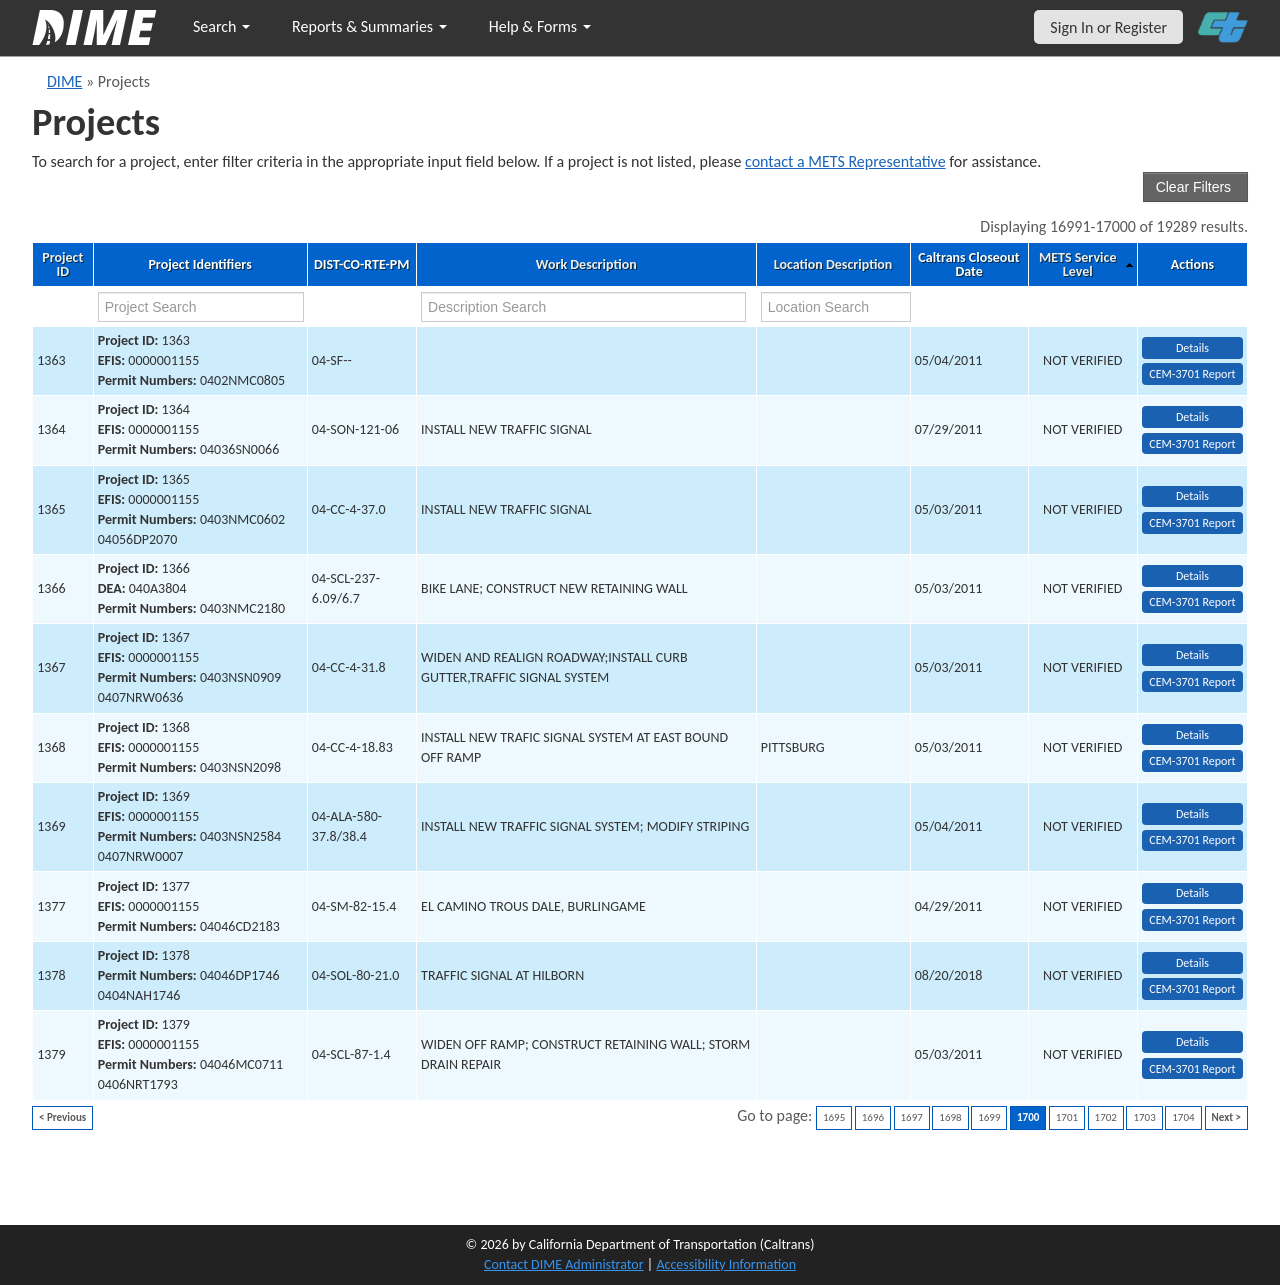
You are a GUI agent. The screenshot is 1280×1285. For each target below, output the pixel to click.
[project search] (201, 307)
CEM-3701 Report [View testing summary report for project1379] (1192, 1069)
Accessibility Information (726, 1264)
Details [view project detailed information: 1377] (1192, 893)
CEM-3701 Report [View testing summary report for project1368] (1192, 761)
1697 (912, 1117)
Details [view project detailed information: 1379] (1192, 1042)
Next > (1226, 1117)
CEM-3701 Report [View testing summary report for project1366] (1192, 602)
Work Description (586, 265)
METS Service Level (1077, 265)
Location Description (833, 265)
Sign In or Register (1108, 27)
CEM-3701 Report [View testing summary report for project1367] (1192, 682)
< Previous (62, 1117)
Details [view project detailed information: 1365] (1192, 496)
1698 (950, 1117)
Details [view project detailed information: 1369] (1192, 814)
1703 (1144, 1117)
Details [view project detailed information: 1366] (1192, 576)
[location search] (836, 307)
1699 (989, 1117)
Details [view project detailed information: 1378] (1192, 963)
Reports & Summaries (369, 26)
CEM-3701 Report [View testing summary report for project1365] (1192, 523)
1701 (1067, 1117)
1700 (1028, 1117)
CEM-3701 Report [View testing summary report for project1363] (1192, 374)
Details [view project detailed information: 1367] (1192, 655)
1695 (834, 1117)
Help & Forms (540, 26)
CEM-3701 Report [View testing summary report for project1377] (1192, 920)
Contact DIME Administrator (564, 1264)
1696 (873, 1117)
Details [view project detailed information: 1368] (1192, 735)
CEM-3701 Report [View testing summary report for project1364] (1192, 444)
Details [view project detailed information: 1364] (1192, 417)
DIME (64, 81)
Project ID (62, 265)
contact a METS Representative (845, 161)
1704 (1183, 1117)
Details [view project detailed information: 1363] (1192, 348)
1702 (1106, 1117)
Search (221, 26)
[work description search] (583, 307)
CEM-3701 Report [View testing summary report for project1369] (1192, 840)
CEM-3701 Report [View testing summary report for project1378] (1192, 989)
